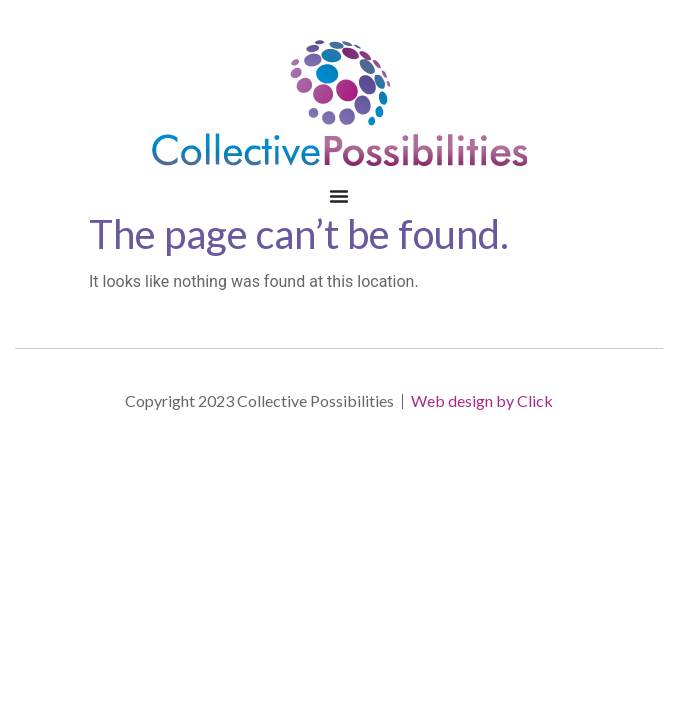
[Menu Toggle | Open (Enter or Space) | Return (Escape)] (339, 196)
